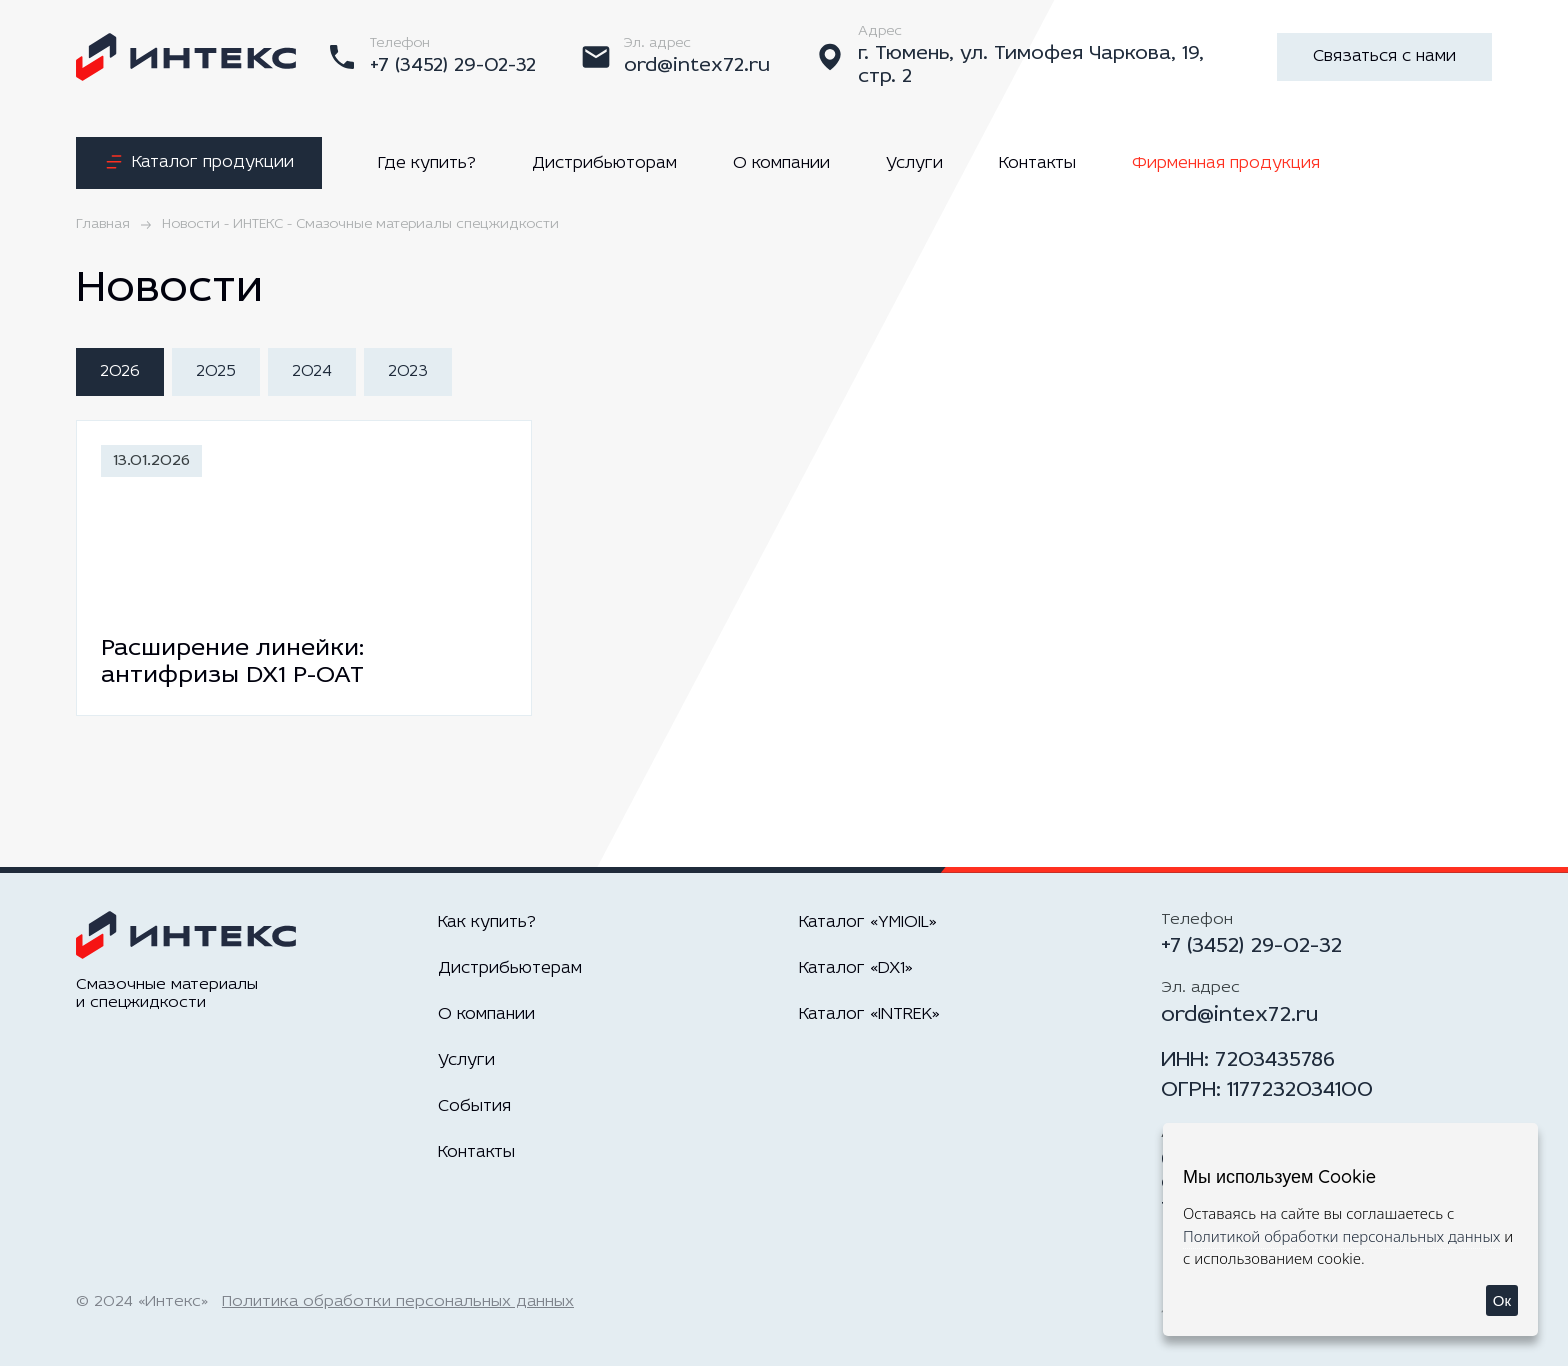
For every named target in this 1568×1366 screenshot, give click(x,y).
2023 (408, 371)
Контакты (1037, 163)
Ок (1502, 1300)
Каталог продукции (199, 163)
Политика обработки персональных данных (398, 1302)
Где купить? (427, 163)
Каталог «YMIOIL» (868, 922)
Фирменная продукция (1226, 163)
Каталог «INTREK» (869, 1014)
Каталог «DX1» (856, 968)
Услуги (914, 163)
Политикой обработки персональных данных (1341, 1236)
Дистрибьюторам (604, 163)
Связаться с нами (1384, 56)
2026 (120, 371)
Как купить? (487, 922)
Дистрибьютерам (510, 968)
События (474, 1106)
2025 (216, 371)
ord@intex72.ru (1239, 1015)
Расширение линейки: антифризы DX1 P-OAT (232, 663)
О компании (781, 163)
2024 (312, 371)
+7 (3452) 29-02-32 (1251, 946)
